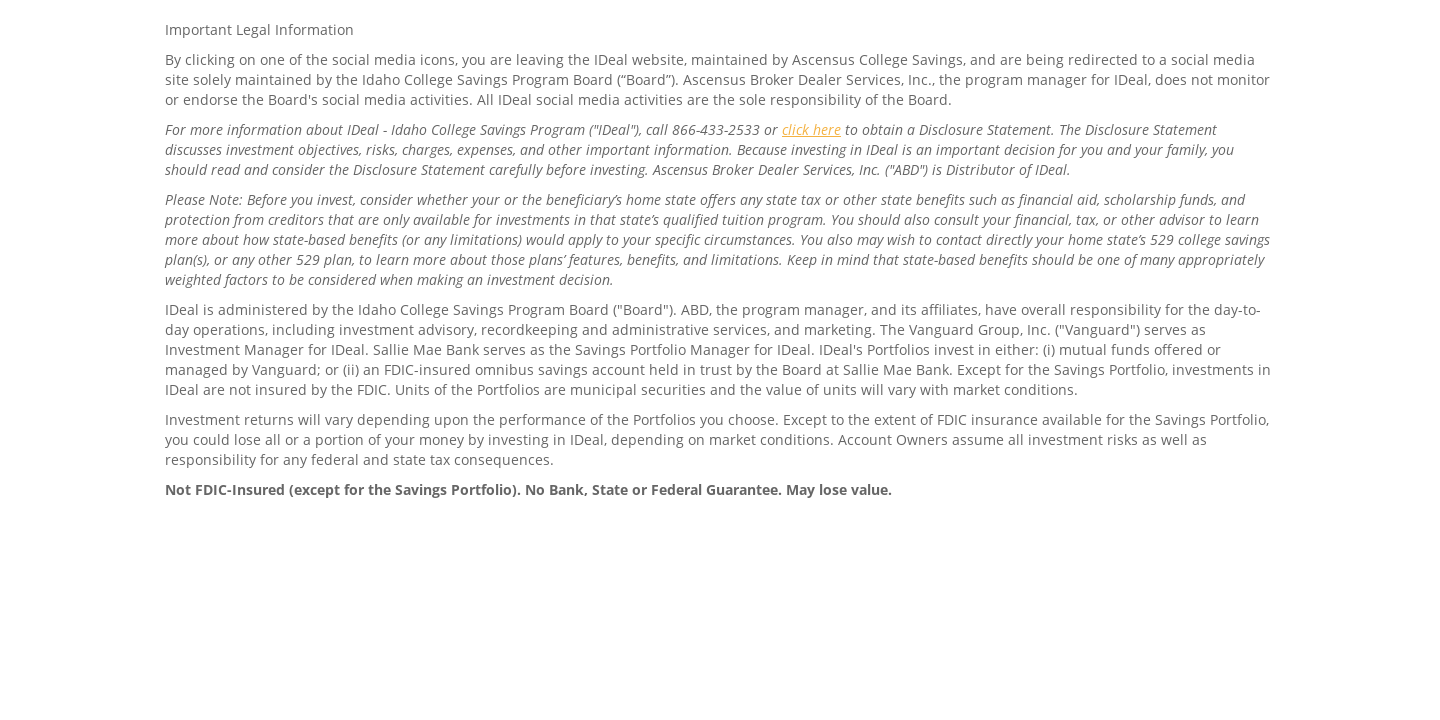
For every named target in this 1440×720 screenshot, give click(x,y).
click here (811, 129)
